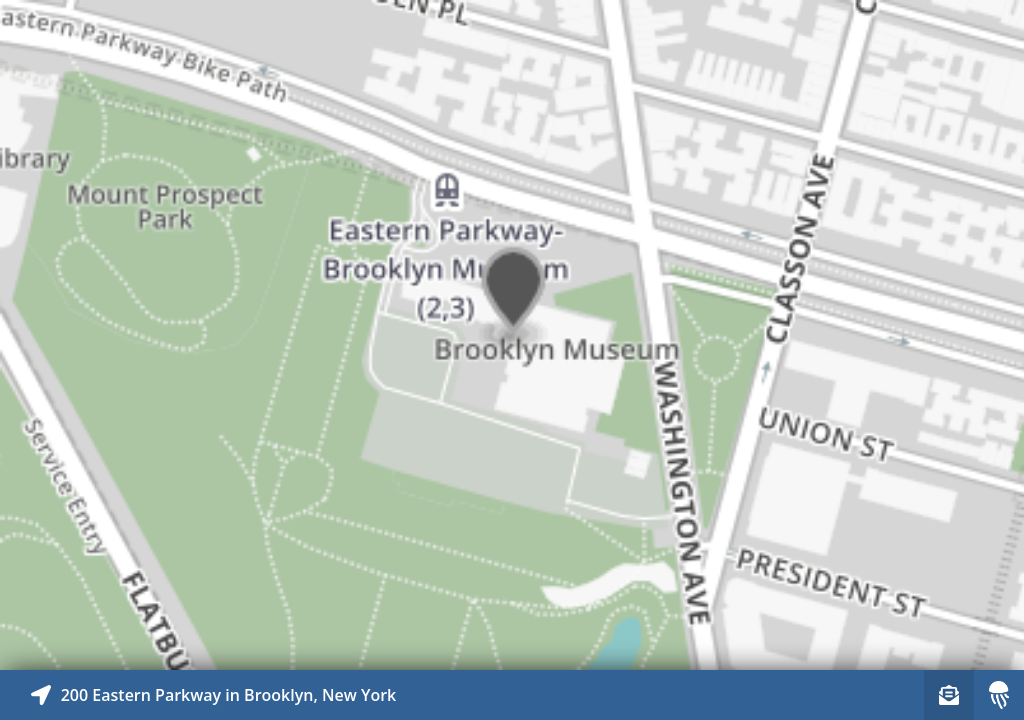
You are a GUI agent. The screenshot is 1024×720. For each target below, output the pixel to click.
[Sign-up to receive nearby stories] (949, 695)
